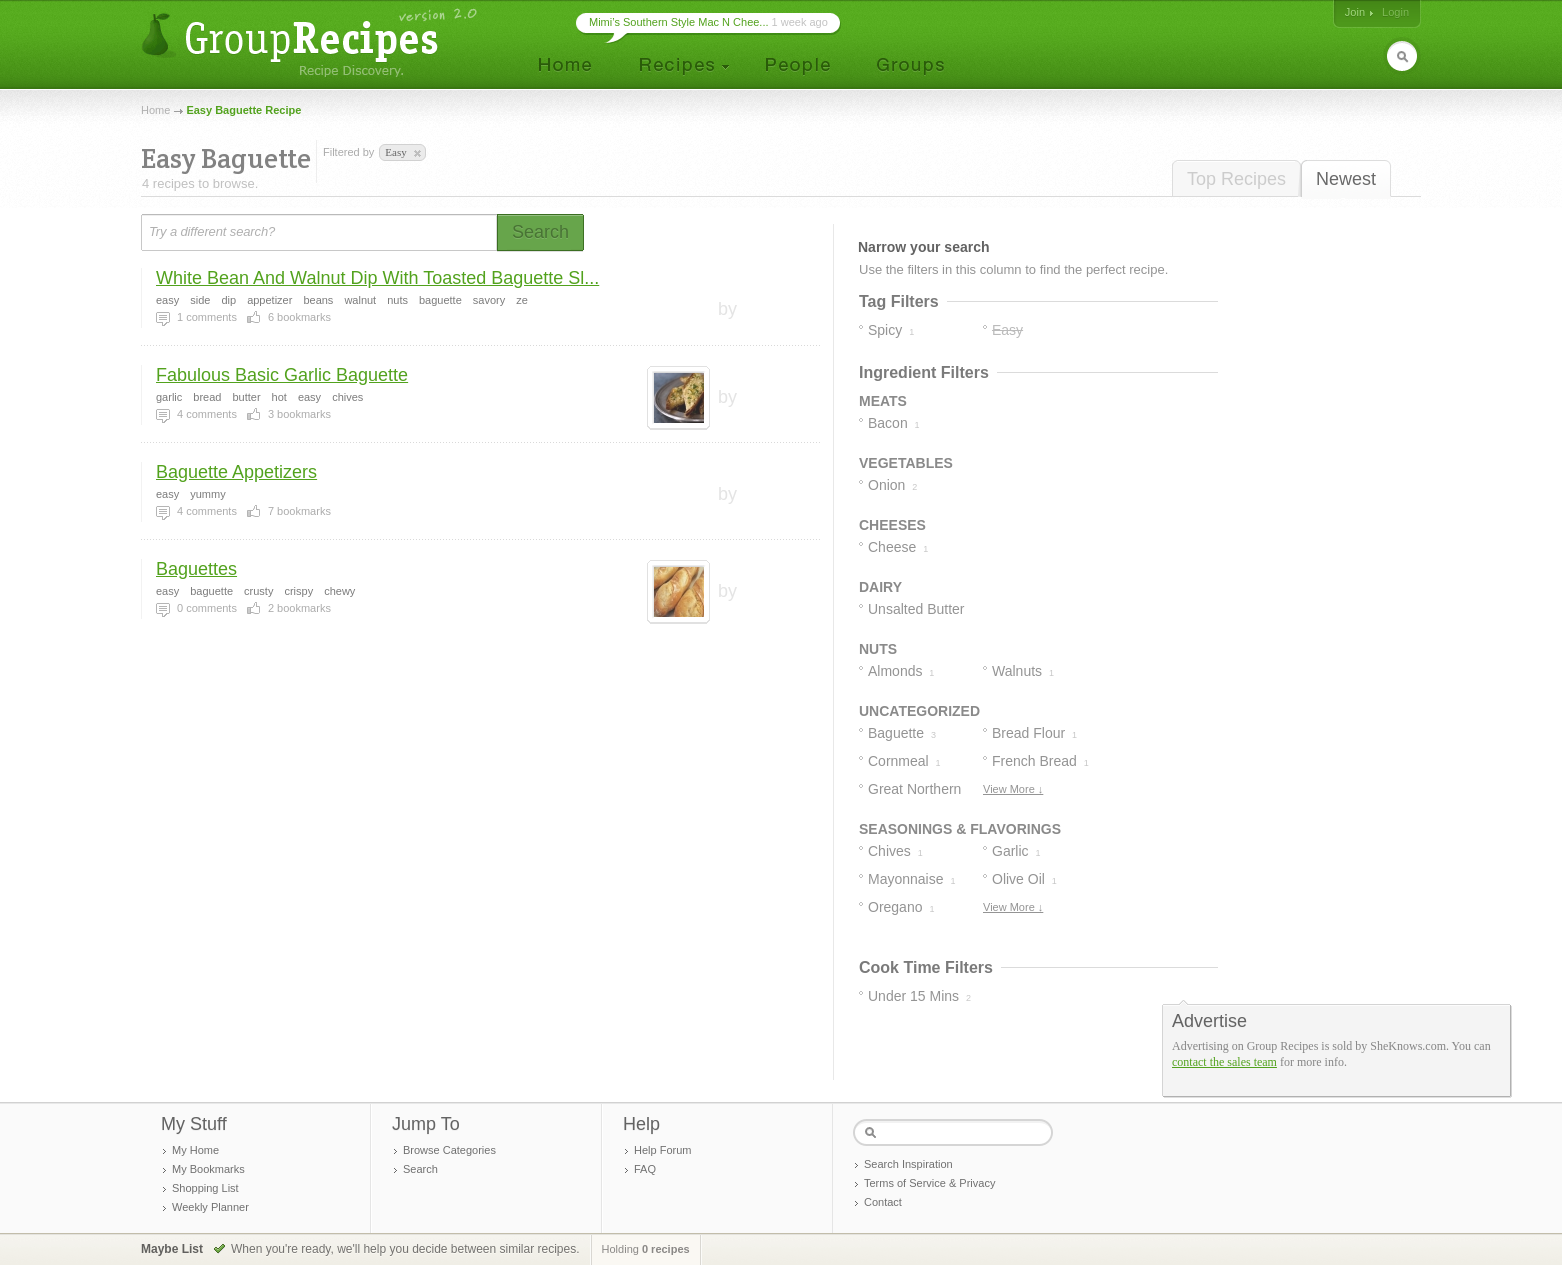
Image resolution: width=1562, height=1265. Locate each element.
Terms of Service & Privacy (929, 1183)
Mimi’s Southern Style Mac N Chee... (679, 22)
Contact (883, 1202)
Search (420, 1169)
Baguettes (196, 569)
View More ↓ (1013, 789)
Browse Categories (449, 1150)
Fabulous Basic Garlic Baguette (282, 375)
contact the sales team (1224, 1062)
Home (155, 110)
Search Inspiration (908, 1164)
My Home (195, 1150)
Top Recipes (1236, 179)
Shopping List (205, 1188)
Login (1395, 12)
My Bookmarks (208, 1169)
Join (1355, 12)
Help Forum (662, 1150)
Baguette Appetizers (236, 472)
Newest (1346, 179)
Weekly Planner (210, 1207)
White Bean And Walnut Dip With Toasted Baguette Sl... (377, 278)
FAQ (645, 1169)
